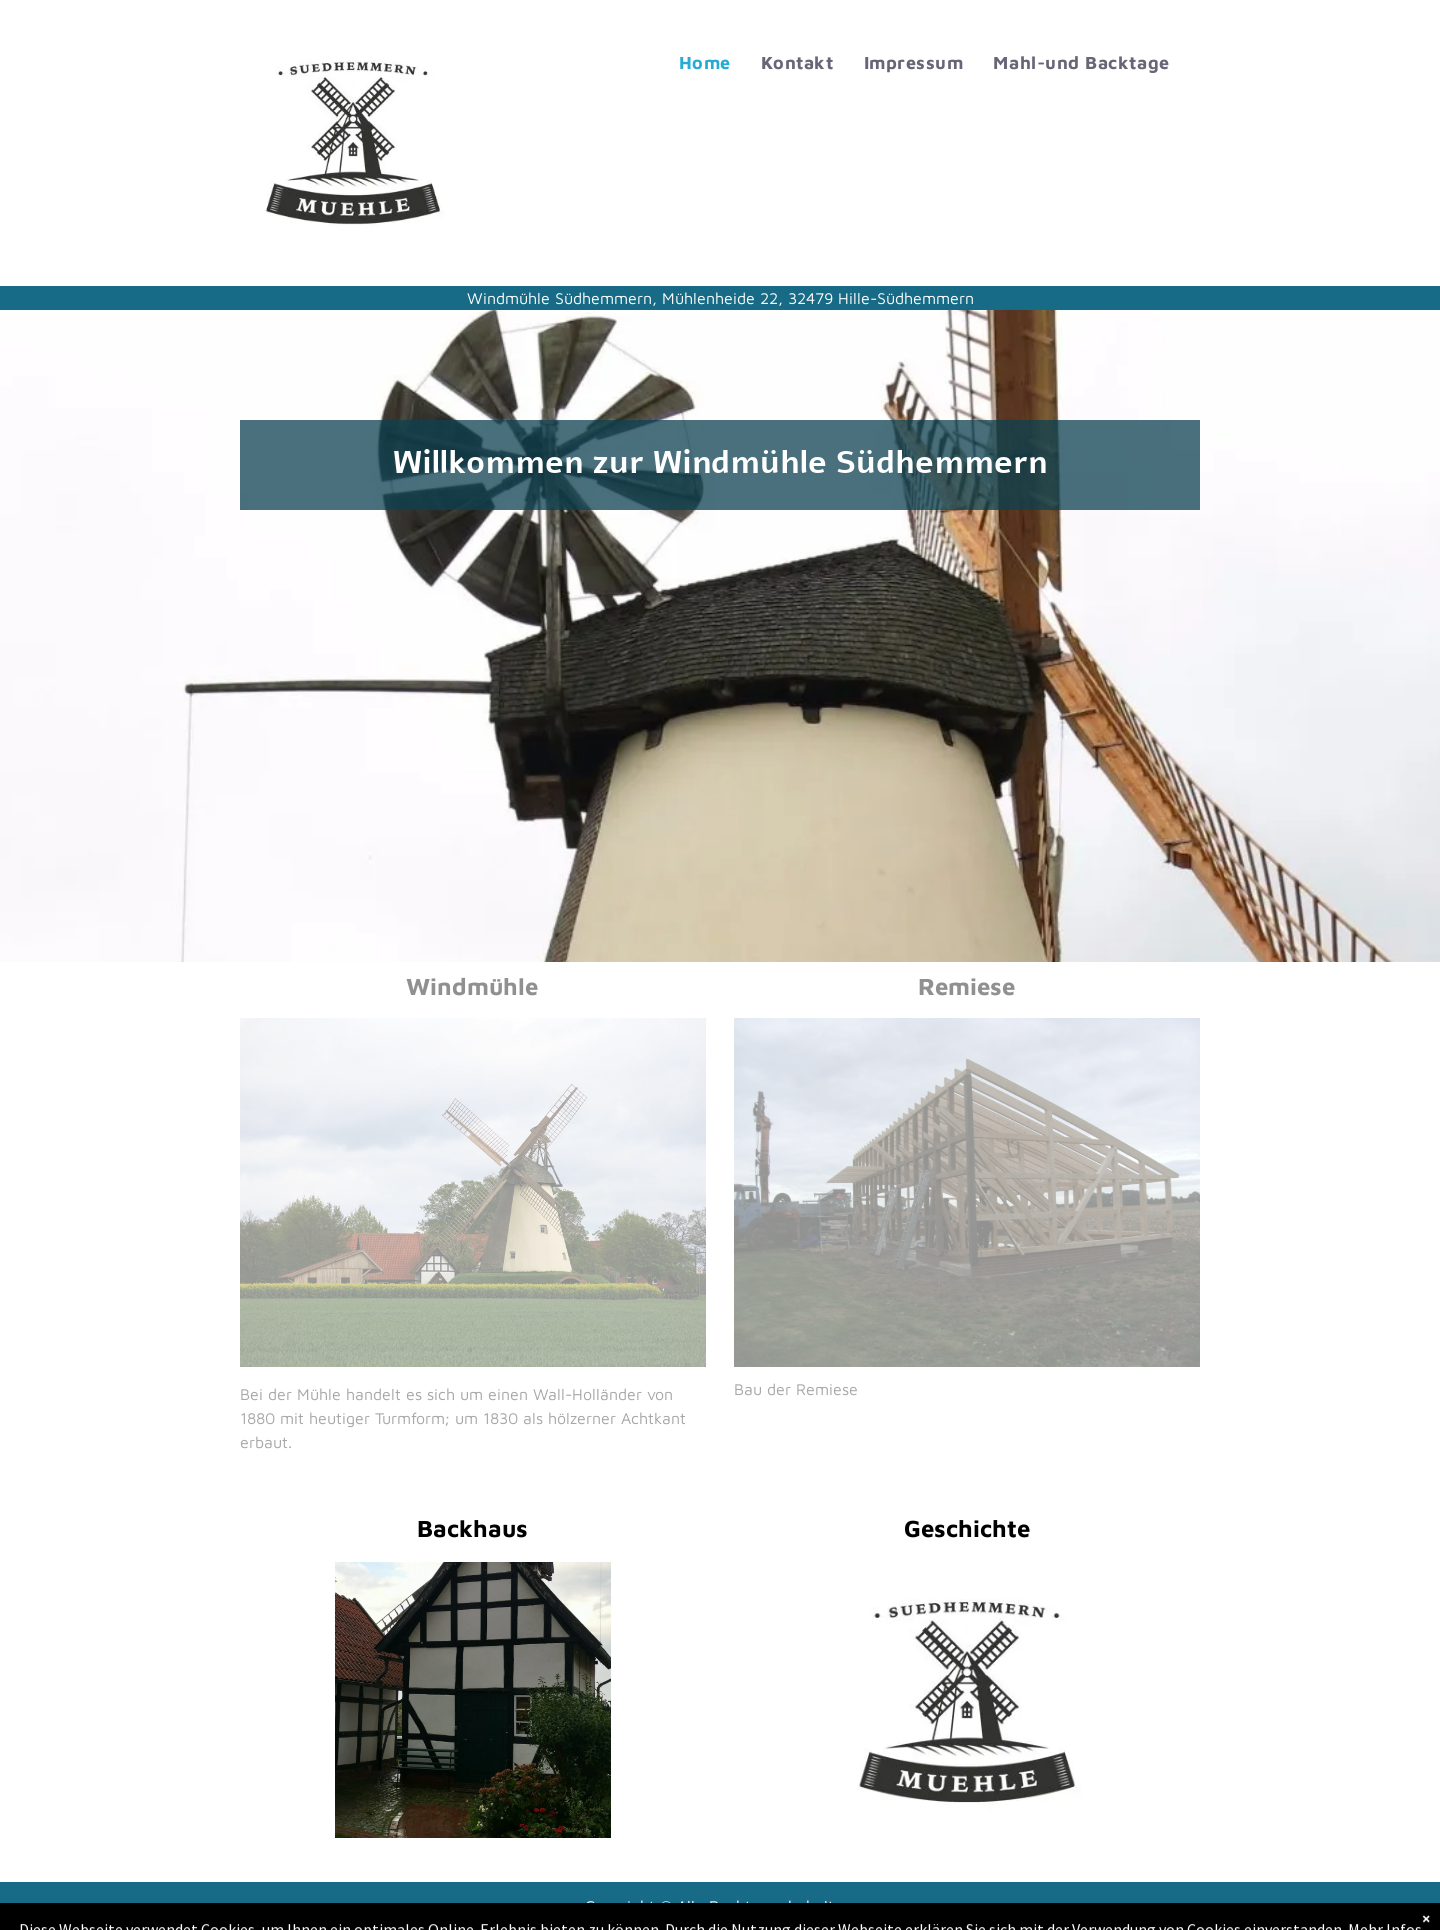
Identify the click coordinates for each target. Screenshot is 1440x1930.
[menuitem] (705, 63)
